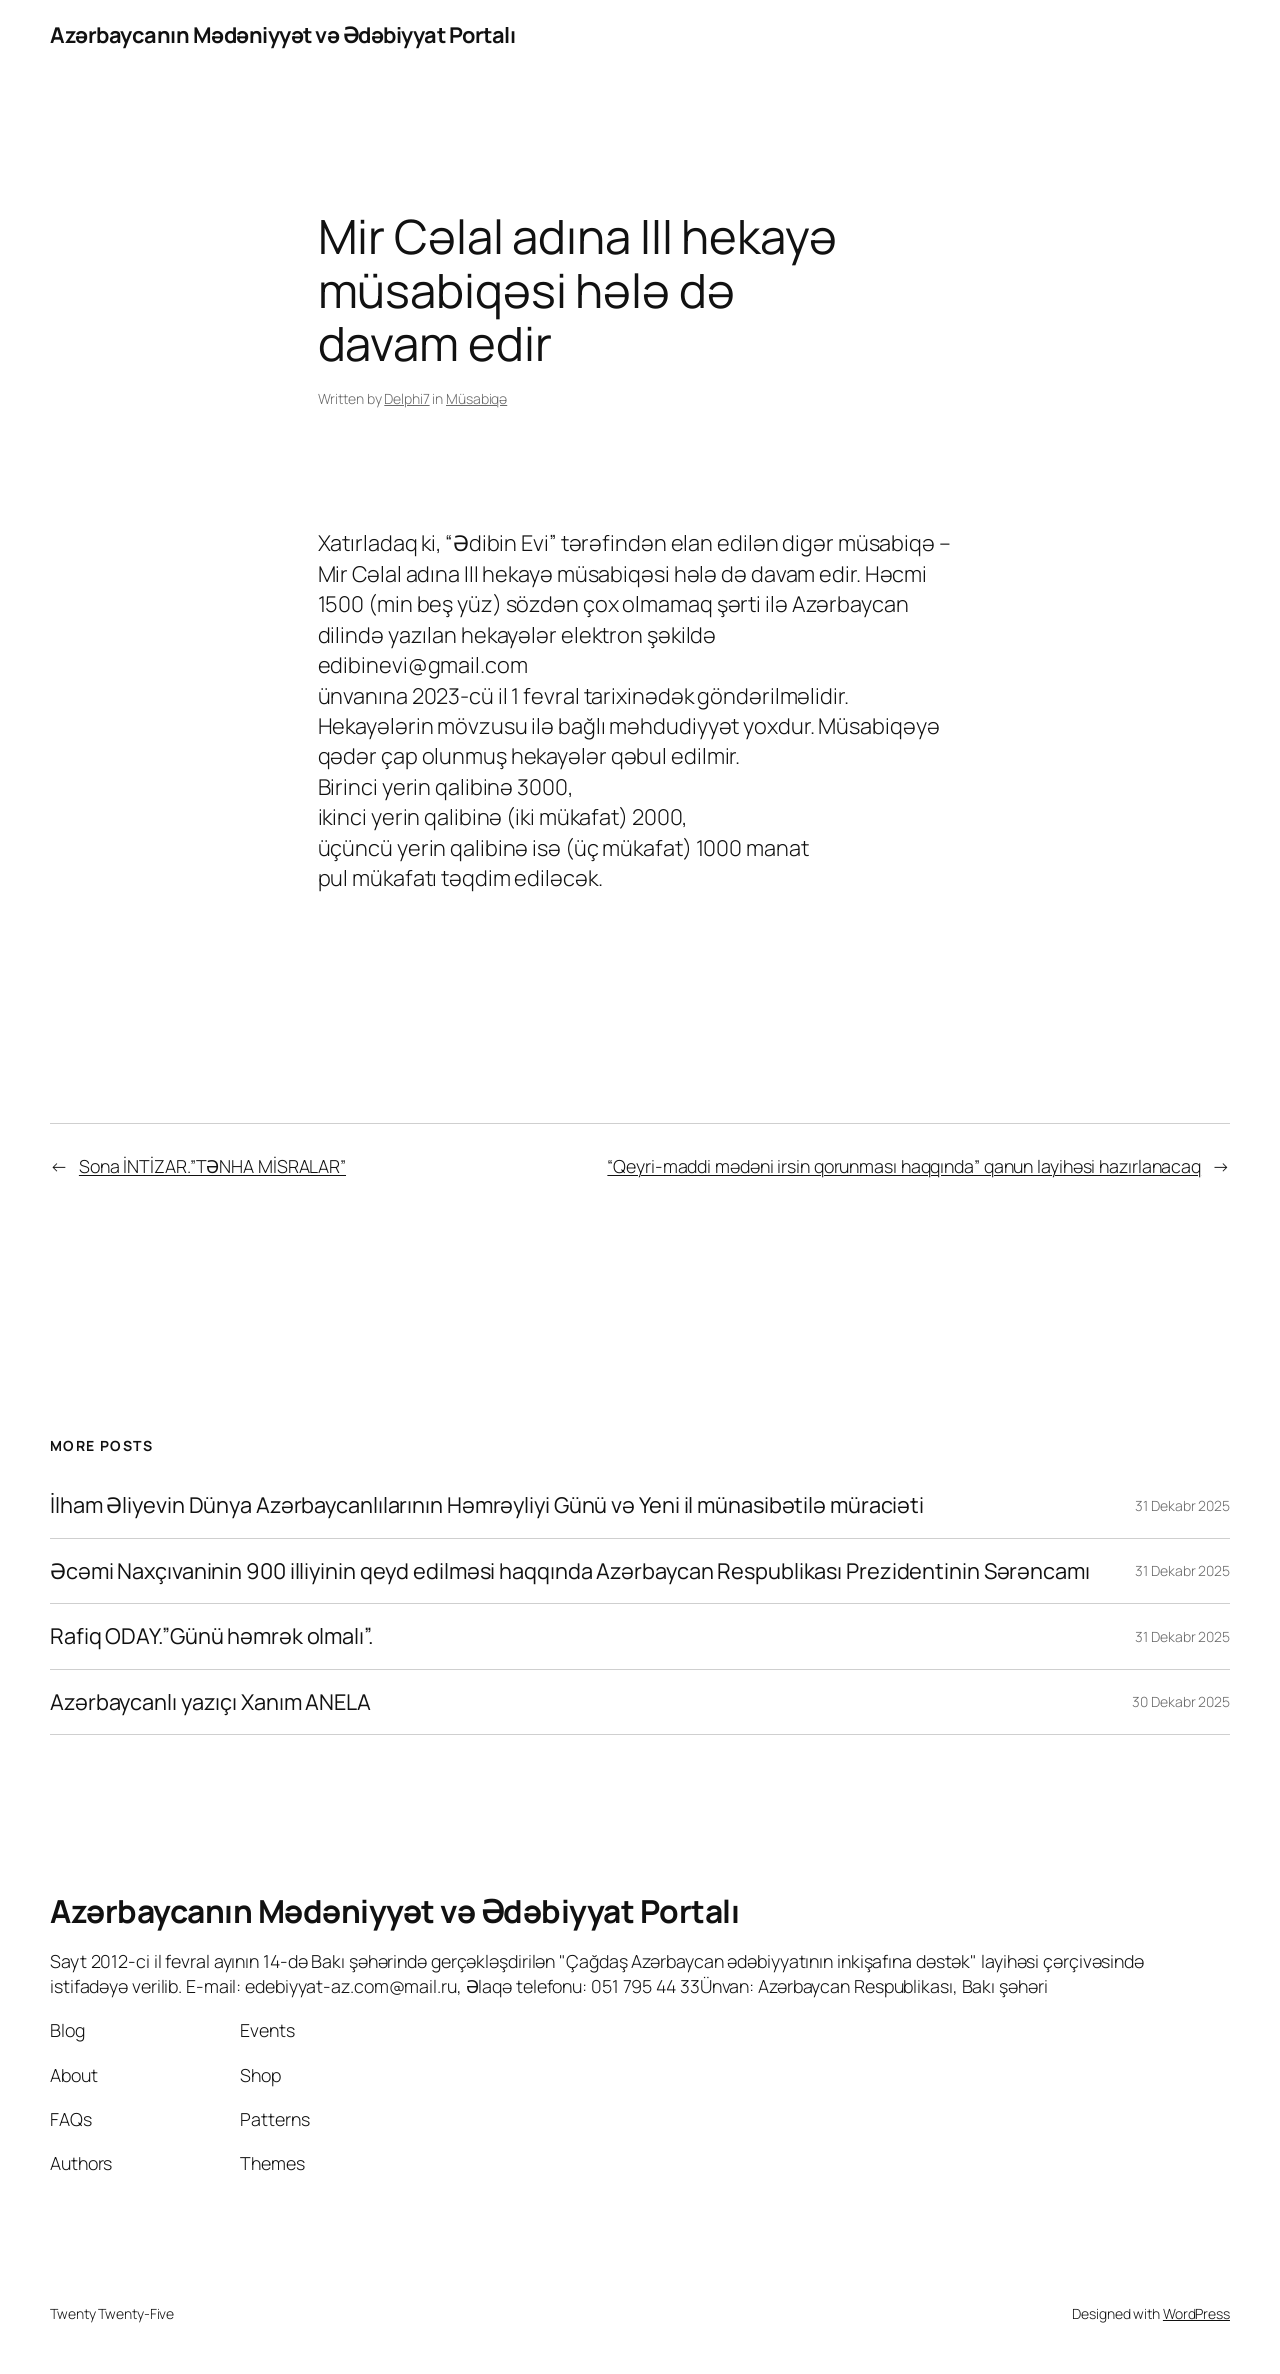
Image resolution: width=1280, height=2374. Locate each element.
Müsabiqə (476, 398)
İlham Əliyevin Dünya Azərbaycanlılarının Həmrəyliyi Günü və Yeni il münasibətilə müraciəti (487, 1505)
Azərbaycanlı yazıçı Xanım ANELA (210, 1702)
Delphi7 (406, 398)
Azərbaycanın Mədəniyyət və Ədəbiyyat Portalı (282, 35)
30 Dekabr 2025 (1181, 1701)
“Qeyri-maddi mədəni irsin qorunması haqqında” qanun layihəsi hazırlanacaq (904, 1166)
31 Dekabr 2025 (1182, 1505)
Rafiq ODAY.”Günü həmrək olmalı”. (212, 1636)
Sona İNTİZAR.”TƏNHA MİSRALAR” (212, 1166)
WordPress (1196, 2313)
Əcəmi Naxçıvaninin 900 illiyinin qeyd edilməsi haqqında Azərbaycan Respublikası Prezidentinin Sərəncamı (570, 1571)
